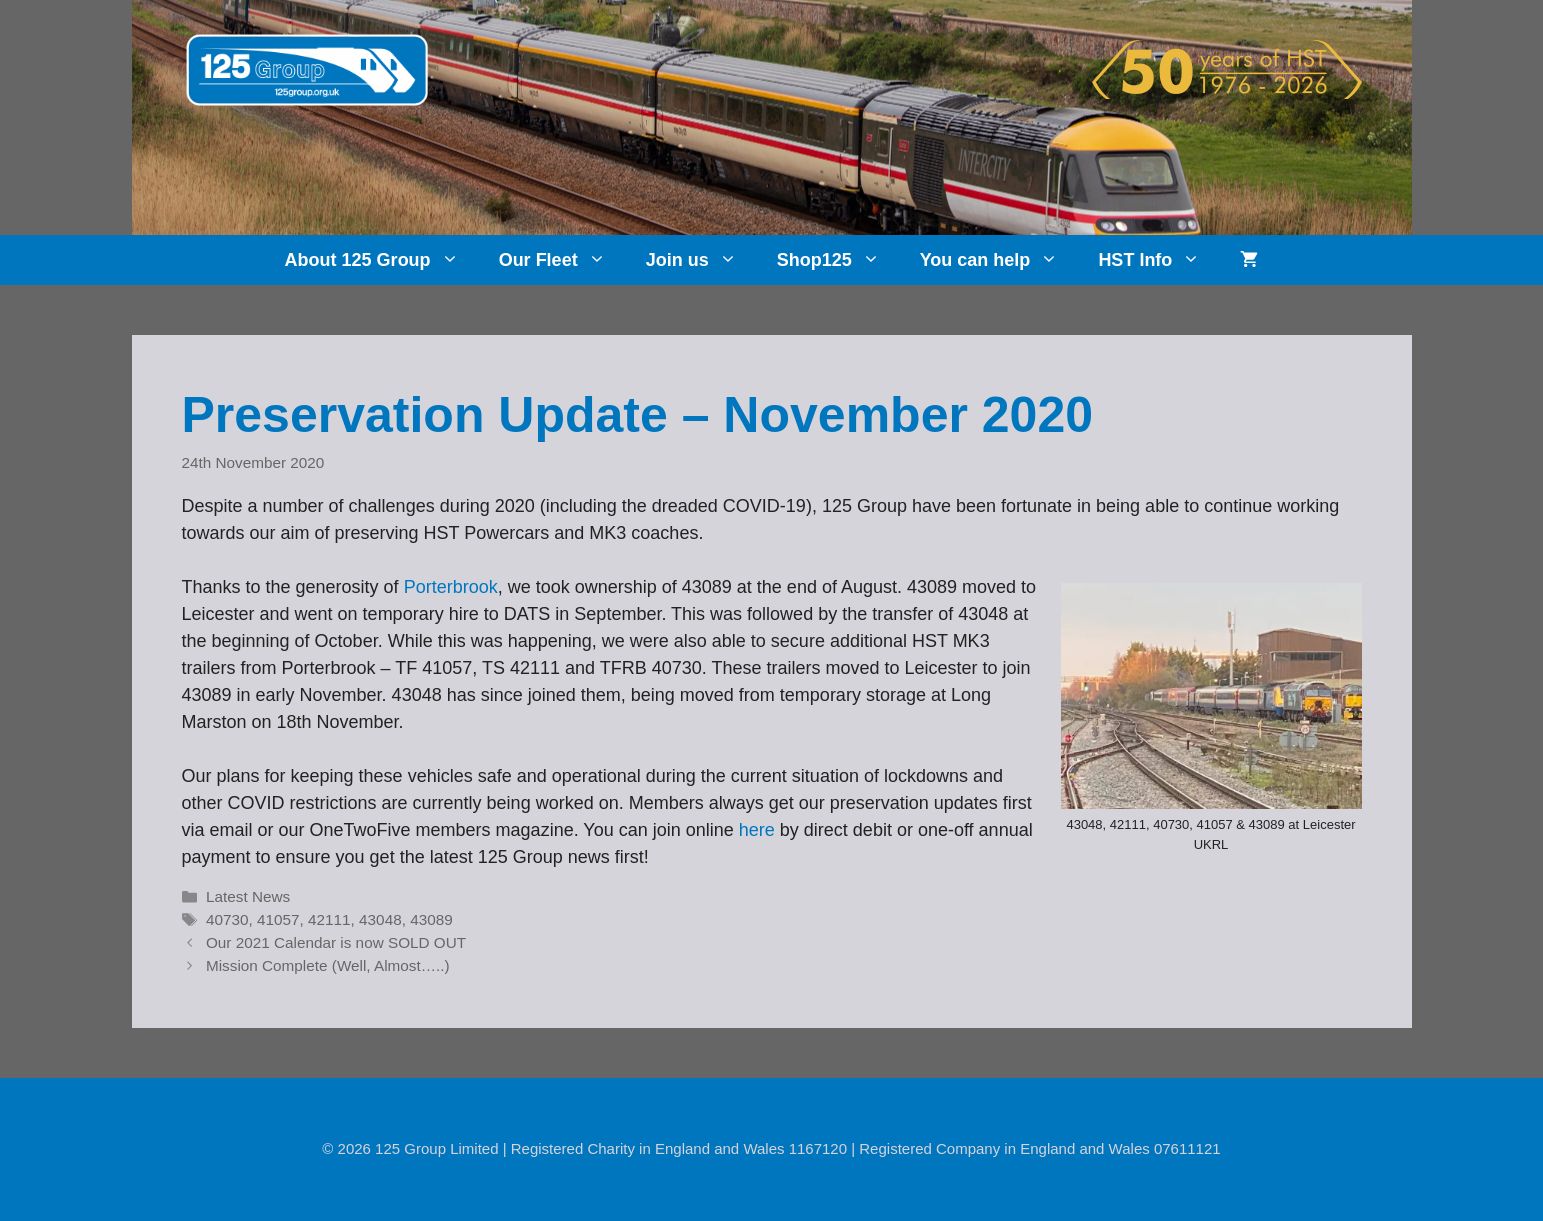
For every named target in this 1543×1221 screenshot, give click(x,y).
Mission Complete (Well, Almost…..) (328, 965)
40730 (227, 919)
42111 (329, 919)
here (757, 830)
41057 (278, 919)
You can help (999, 260)
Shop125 (838, 260)
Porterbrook (451, 587)
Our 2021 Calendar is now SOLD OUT (336, 942)
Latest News (248, 896)
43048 (380, 919)
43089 (431, 919)
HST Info (1159, 260)
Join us (701, 260)
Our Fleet (562, 260)
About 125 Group (382, 260)
